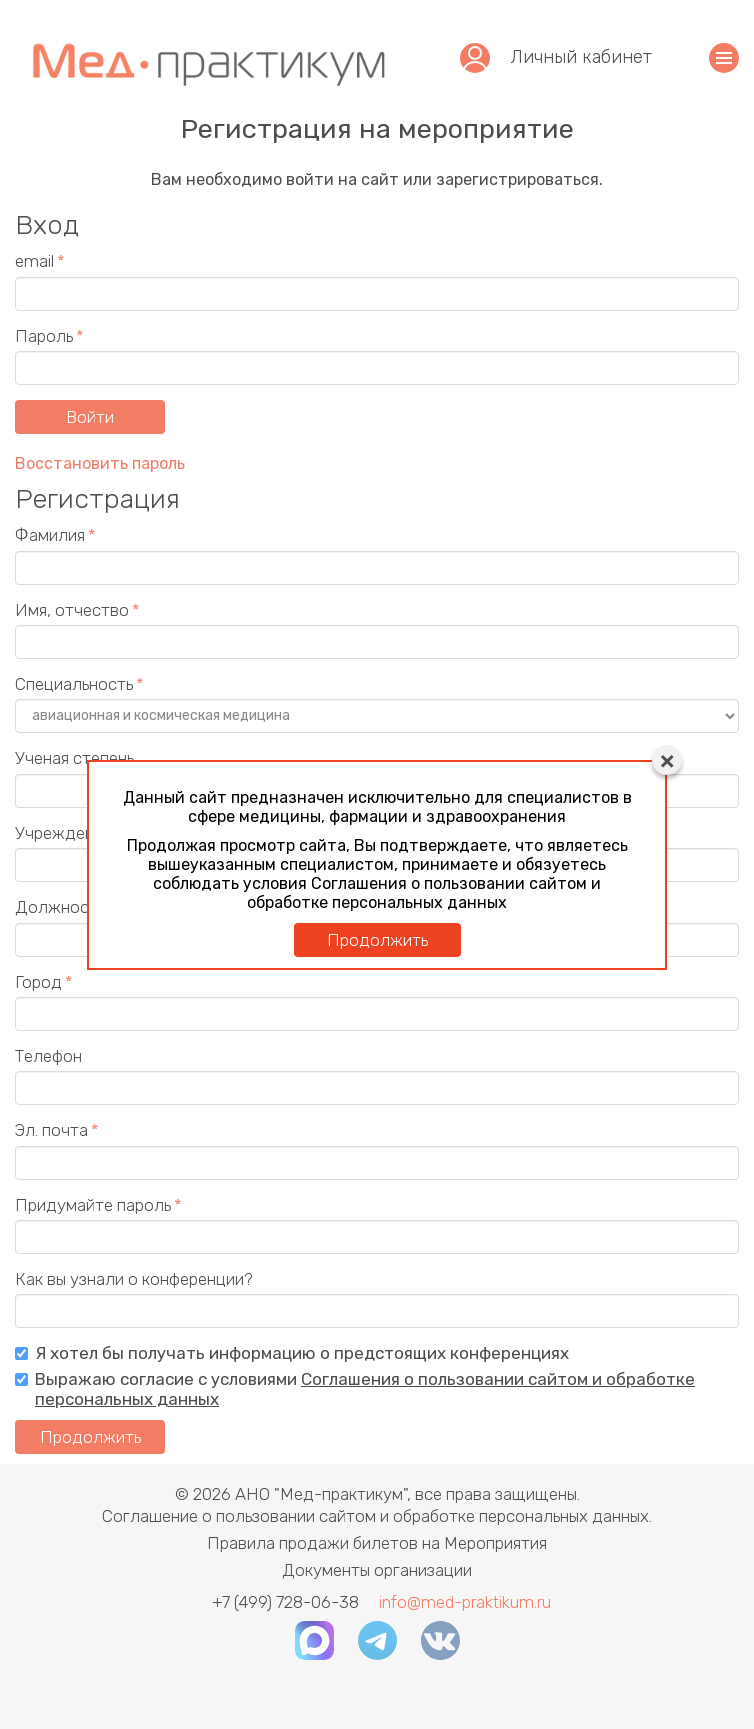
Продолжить (377, 940)
